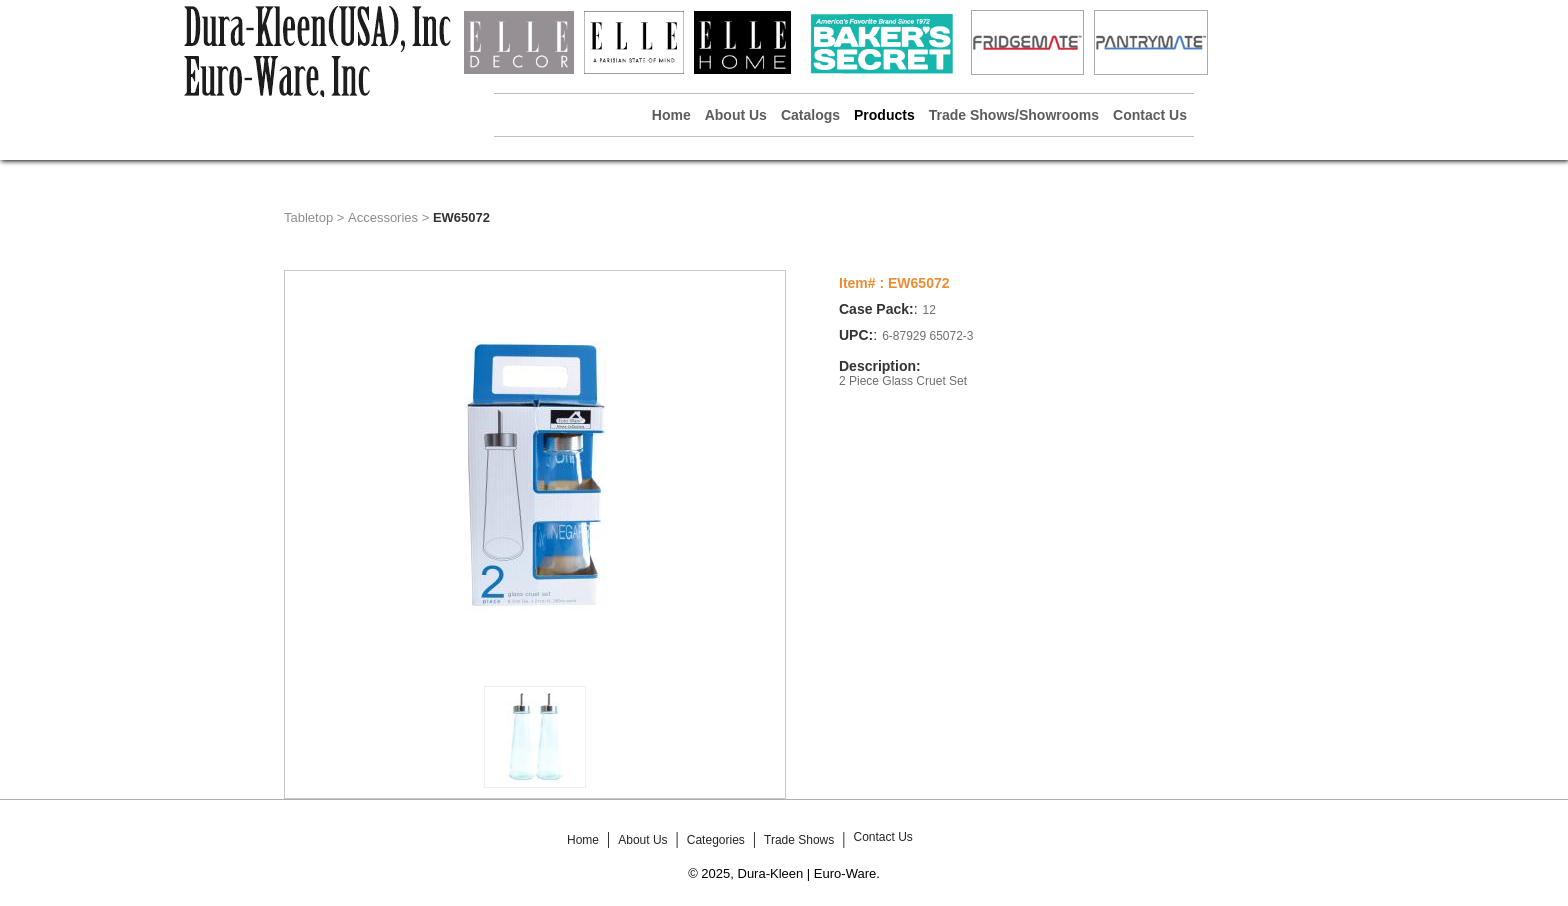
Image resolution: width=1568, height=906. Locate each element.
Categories (716, 840)
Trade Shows (799, 840)
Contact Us (1150, 115)
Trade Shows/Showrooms (1014, 115)
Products (884, 115)
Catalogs (810, 115)
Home (671, 115)
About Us (736, 115)
